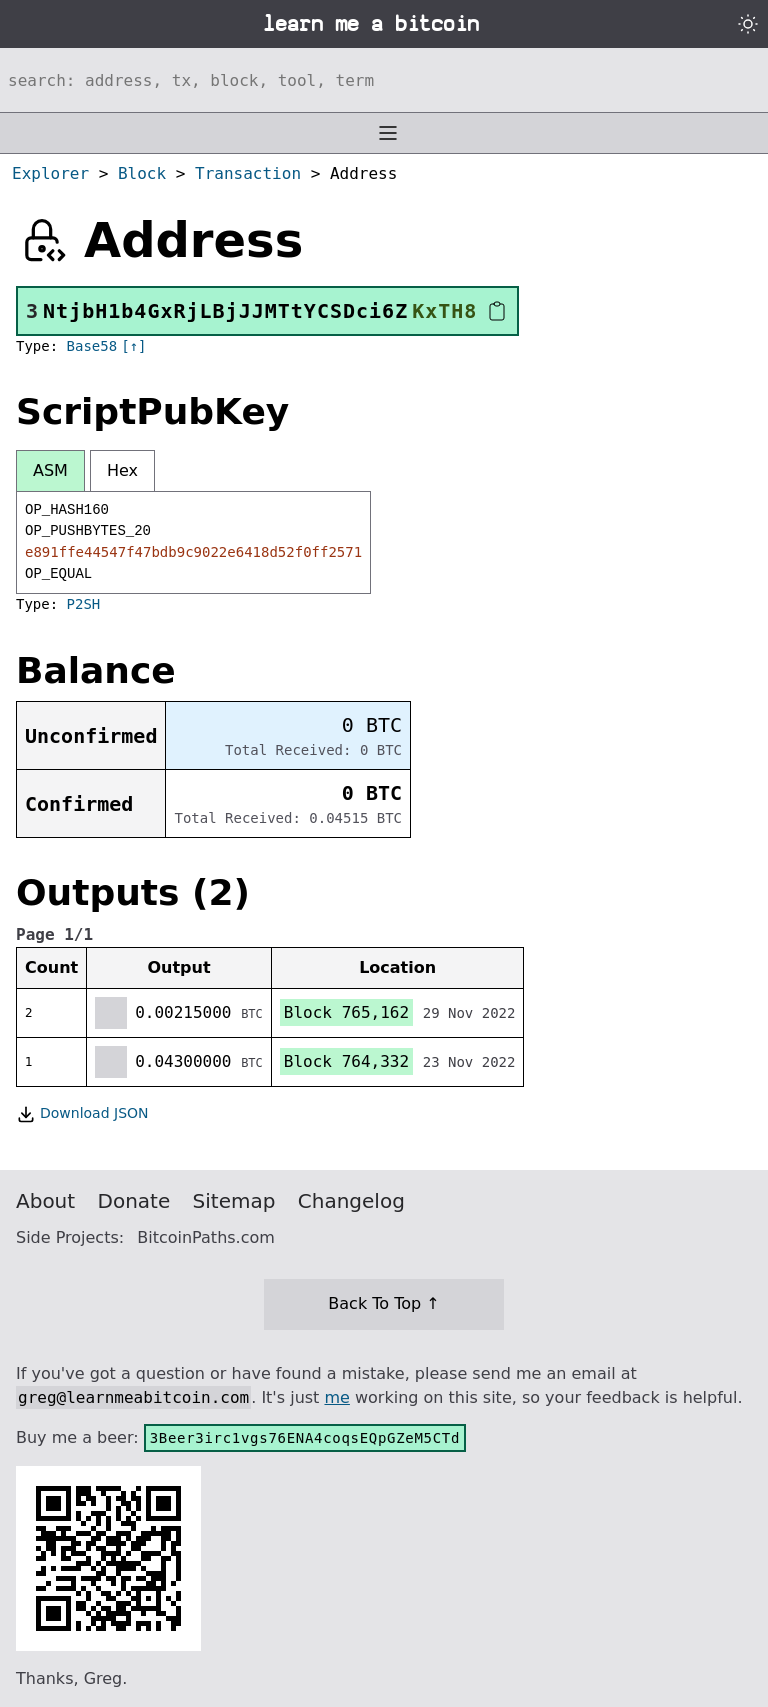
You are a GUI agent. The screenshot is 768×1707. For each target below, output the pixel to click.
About (45, 1201)
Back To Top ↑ (383, 1303)
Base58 (92, 346)
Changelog (351, 1201)
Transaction (248, 173)
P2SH (84, 604)
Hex (122, 470)
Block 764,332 (346, 1061)
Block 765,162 (346, 1012)
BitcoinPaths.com (206, 1237)
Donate (134, 1201)
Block (142, 173)
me (336, 1397)
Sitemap (234, 1201)
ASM (50, 470)
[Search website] (384, 80)
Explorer (50, 173)
